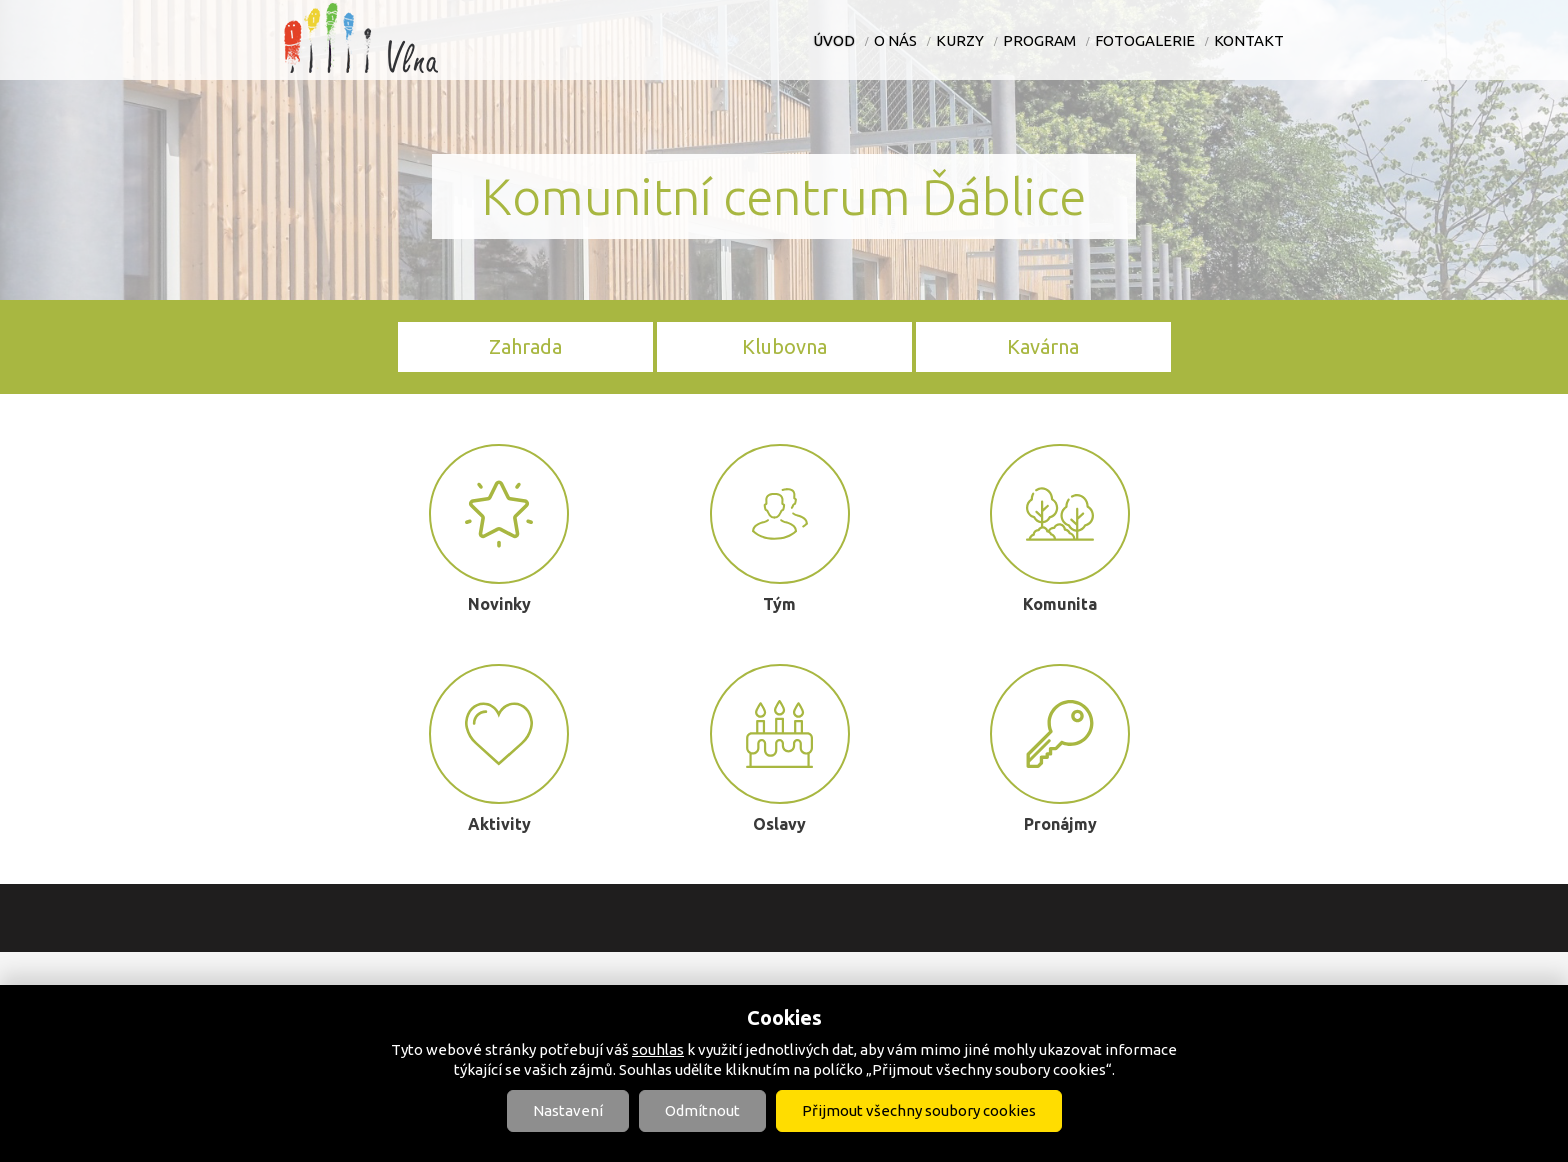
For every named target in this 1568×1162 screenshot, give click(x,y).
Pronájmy (1060, 748)
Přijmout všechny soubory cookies (919, 1110)
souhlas (658, 1049)
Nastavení (568, 1110)
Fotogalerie (1145, 40)
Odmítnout (702, 1110)
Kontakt (1249, 40)
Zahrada (525, 346)
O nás (895, 40)
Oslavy (780, 748)
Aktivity (499, 748)
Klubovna (784, 346)
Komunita (1060, 528)
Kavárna (1043, 346)
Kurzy (960, 40)
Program (1039, 40)
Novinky (499, 528)
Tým (780, 528)
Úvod (834, 40)
